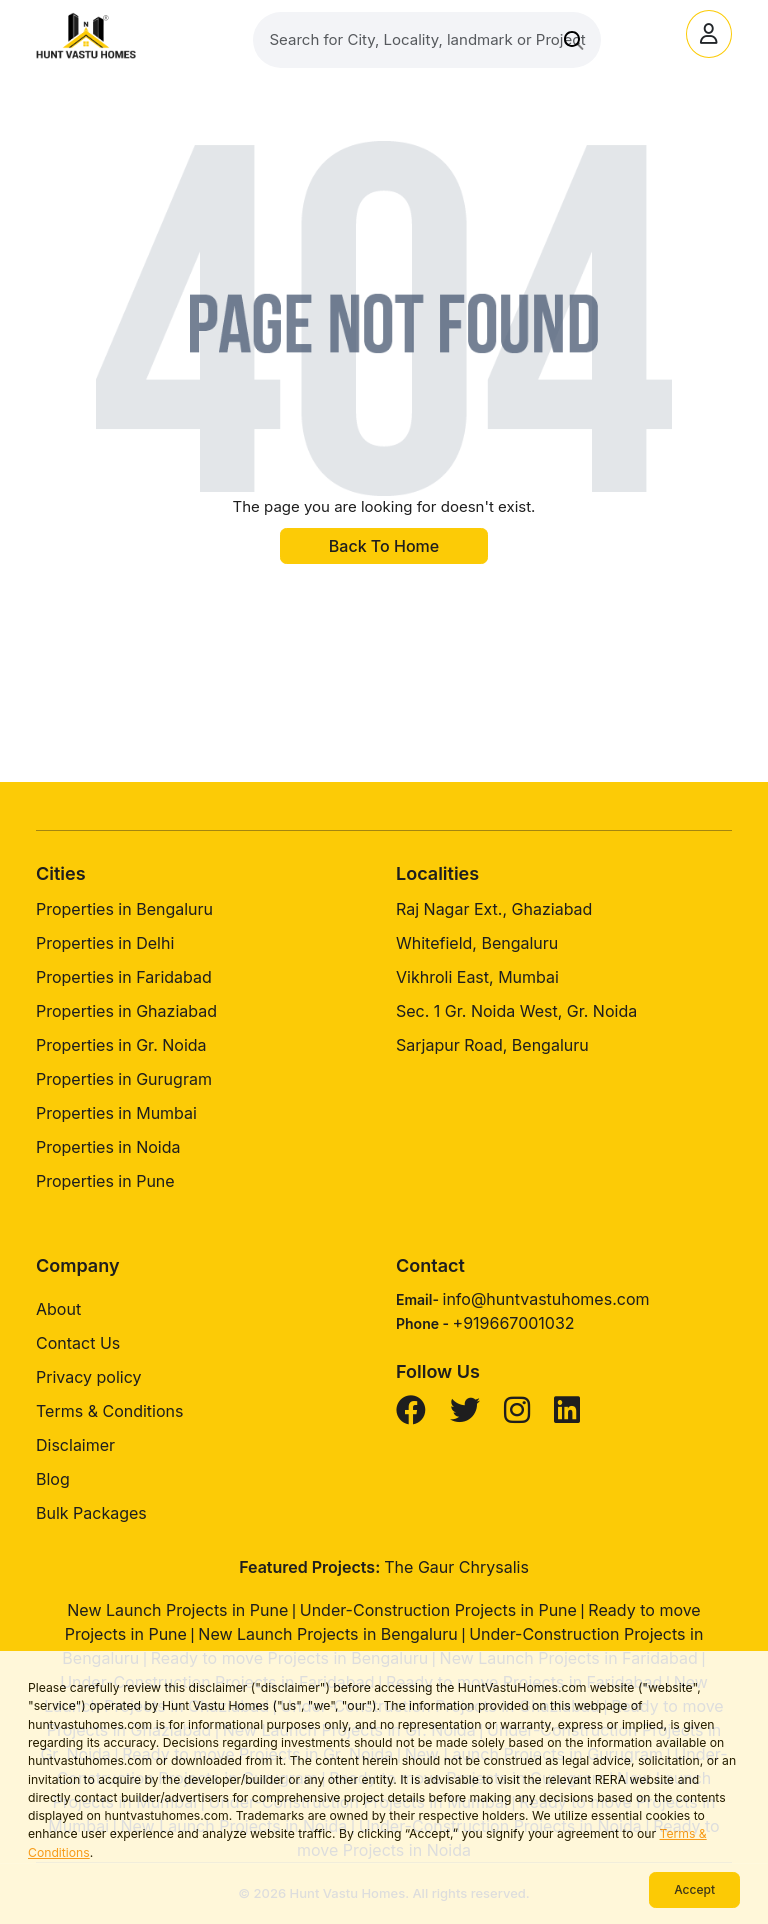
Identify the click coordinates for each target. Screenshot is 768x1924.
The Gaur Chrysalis (456, 1567)
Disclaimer (75, 1445)
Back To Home (384, 546)
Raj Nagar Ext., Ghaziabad (494, 909)
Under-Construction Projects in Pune (438, 1610)
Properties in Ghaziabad (126, 1011)
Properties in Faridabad (124, 977)
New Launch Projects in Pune (177, 1610)
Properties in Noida (108, 1147)
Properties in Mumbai (116, 1113)
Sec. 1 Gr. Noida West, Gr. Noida (516, 1011)
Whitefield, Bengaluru (477, 943)
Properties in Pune (105, 1181)
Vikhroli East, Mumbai (477, 977)
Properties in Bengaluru (124, 909)
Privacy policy (88, 1377)
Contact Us (78, 1343)
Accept (694, 1889)
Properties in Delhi (105, 943)
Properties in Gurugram (124, 1079)
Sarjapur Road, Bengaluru (492, 1045)
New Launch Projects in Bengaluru (327, 1634)
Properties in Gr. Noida (121, 1045)
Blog (53, 1479)
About (58, 1309)
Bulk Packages (91, 1513)
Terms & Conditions (109, 1411)
